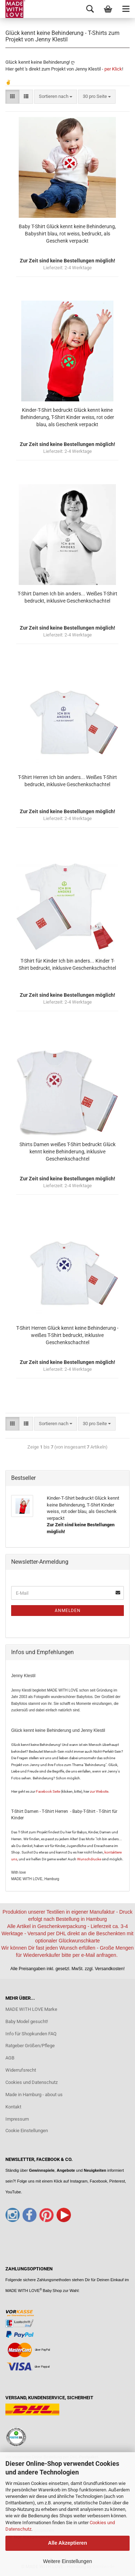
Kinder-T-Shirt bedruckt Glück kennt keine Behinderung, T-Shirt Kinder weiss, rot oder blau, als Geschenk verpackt (67, 417)
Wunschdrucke (89, 1859)
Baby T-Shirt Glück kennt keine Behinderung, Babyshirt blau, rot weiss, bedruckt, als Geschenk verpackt (67, 234)
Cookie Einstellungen (26, 2130)
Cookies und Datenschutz (31, 2082)
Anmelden (68, 1610)
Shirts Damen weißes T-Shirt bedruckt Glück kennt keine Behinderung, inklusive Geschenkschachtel (67, 1151)
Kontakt (13, 2106)
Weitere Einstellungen (67, 2561)
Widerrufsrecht (20, 2070)
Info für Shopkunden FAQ (31, 2033)
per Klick (113, 69)
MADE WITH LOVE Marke (31, 2009)
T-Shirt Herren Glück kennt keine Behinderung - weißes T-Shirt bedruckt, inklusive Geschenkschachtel (67, 1335)
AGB (9, 2058)
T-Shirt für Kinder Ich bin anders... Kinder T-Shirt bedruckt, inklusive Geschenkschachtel (67, 964)
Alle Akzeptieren (67, 2543)
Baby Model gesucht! (26, 2021)
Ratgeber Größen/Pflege (30, 2045)
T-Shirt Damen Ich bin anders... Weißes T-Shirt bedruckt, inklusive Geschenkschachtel (67, 597)
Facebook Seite (48, 1791)
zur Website (99, 1791)
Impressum (17, 2119)
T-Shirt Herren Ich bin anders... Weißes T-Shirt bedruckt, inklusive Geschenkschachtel (67, 780)
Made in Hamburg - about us (34, 2094)
